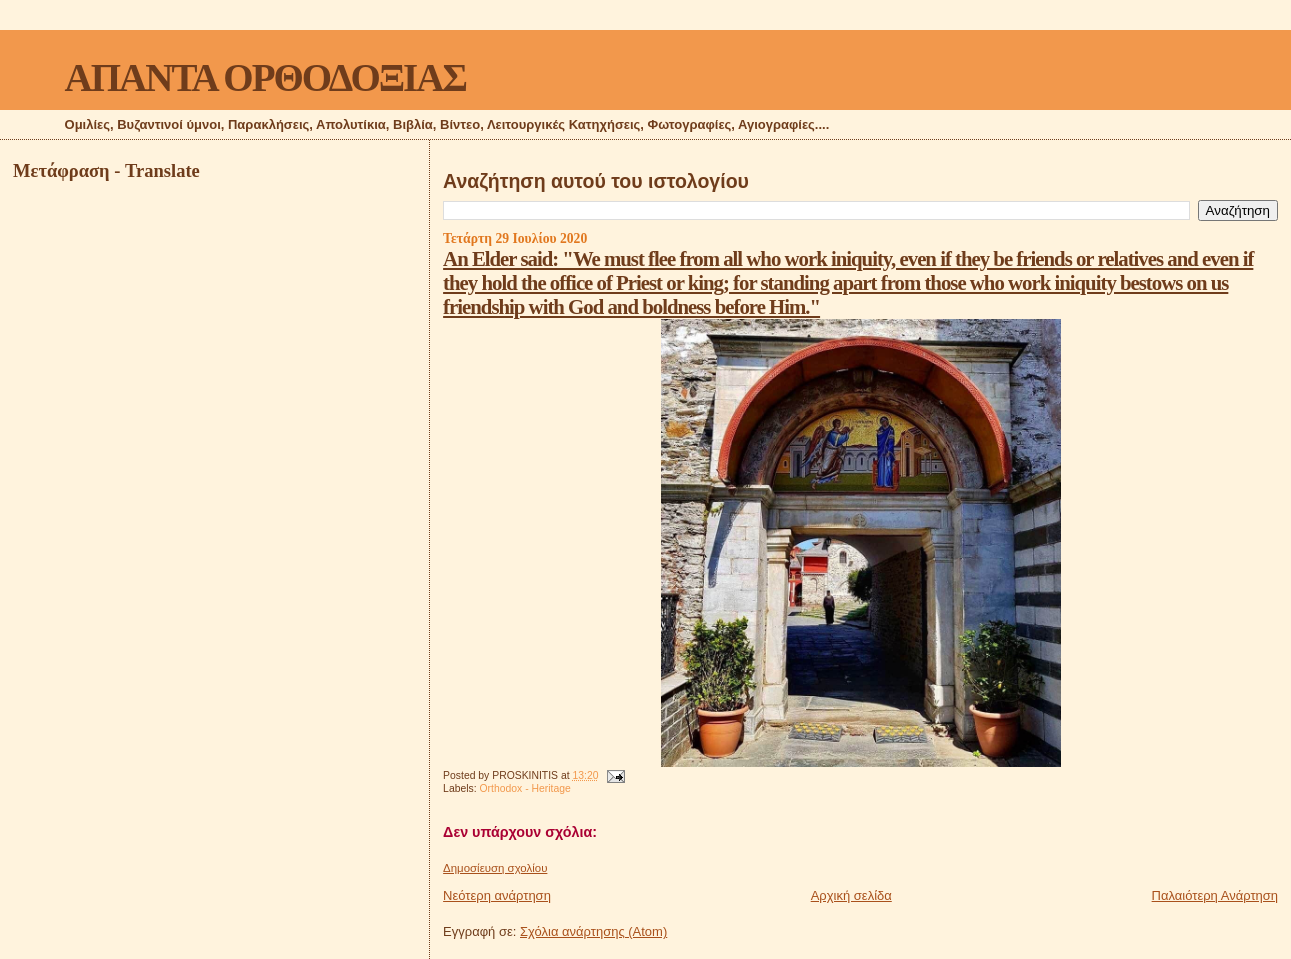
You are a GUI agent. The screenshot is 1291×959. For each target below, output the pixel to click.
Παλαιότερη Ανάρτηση (1215, 895)
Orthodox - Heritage (525, 788)
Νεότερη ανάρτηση (497, 895)
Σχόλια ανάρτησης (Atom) (593, 931)
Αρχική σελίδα (851, 895)
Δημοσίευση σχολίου (495, 868)
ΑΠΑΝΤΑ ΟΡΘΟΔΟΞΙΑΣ (265, 77)
